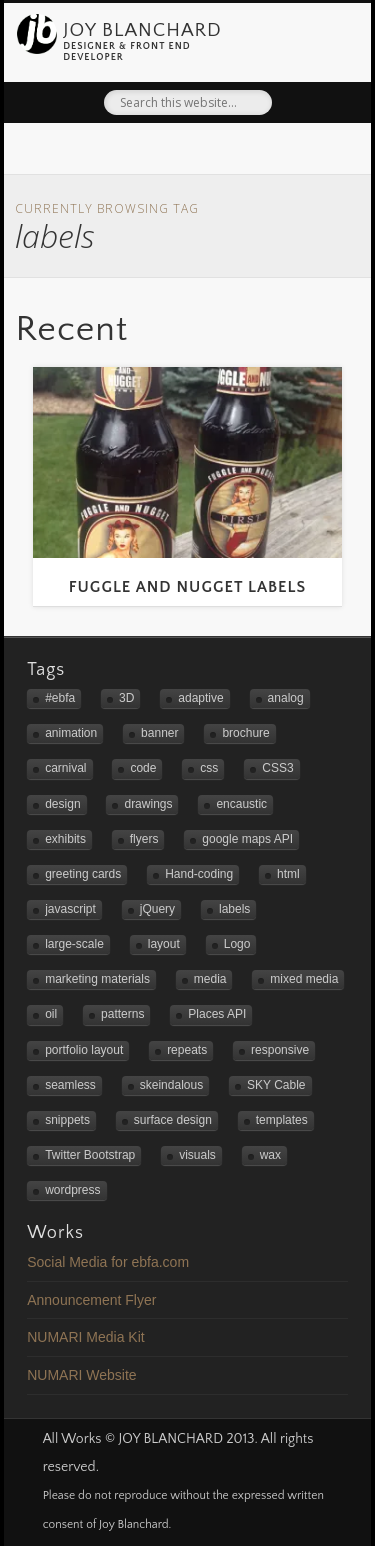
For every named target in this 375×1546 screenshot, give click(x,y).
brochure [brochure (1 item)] (245, 733)
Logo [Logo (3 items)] (237, 944)
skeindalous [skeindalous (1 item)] (171, 1085)
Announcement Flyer (91, 1300)
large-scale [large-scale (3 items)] (74, 944)
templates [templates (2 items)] (282, 1120)
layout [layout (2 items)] (164, 944)
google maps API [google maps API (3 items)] (247, 839)
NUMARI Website (81, 1375)
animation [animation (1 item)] (71, 733)
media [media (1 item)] (210, 979)
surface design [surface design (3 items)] (173, 1120)
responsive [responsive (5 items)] (280, 1050)
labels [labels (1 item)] (234, 909)
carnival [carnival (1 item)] (65, 768)
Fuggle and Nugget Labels (187, 587)
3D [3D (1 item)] (126, 698)
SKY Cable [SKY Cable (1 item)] (276, 1085)
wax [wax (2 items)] (270, 1155)
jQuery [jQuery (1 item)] (157, 909)
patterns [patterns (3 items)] (122, 1014)
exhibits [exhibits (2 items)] (65, 839)
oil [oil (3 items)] (51, 1014)
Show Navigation (331, 36)
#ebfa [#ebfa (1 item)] (60, 698)
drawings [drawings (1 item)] (148, 804)
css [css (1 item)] (209, 768)
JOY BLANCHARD (142, 30)
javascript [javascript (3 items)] (70, 909)
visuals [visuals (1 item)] (197, 1155)
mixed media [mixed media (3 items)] (304, 979)
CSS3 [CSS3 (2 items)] (277, 768)
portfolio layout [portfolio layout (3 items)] (84, 1050)
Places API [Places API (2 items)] (217, 1014)
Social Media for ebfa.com (108, 1262)
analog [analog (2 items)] (286, 698)
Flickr (185, 153)
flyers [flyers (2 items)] (144, 839)
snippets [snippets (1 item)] (67, 1120)
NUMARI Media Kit (85, 1337)
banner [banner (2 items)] (159, 733)
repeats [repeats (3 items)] (187, 1050)
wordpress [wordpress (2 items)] (72, 1190)
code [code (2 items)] (143, 768)
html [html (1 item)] (288, 874)
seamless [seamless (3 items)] (70, 1085)
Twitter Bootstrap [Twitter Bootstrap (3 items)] (90, 1155)
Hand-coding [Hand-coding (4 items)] (199, 874)
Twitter (143, 153)
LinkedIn (226, 153)
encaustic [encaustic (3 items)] (241, 804)
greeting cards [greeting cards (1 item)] (83, 874)
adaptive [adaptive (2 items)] (200, 698)
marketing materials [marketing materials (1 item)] (97, 979)
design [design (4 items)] (62, 804)
